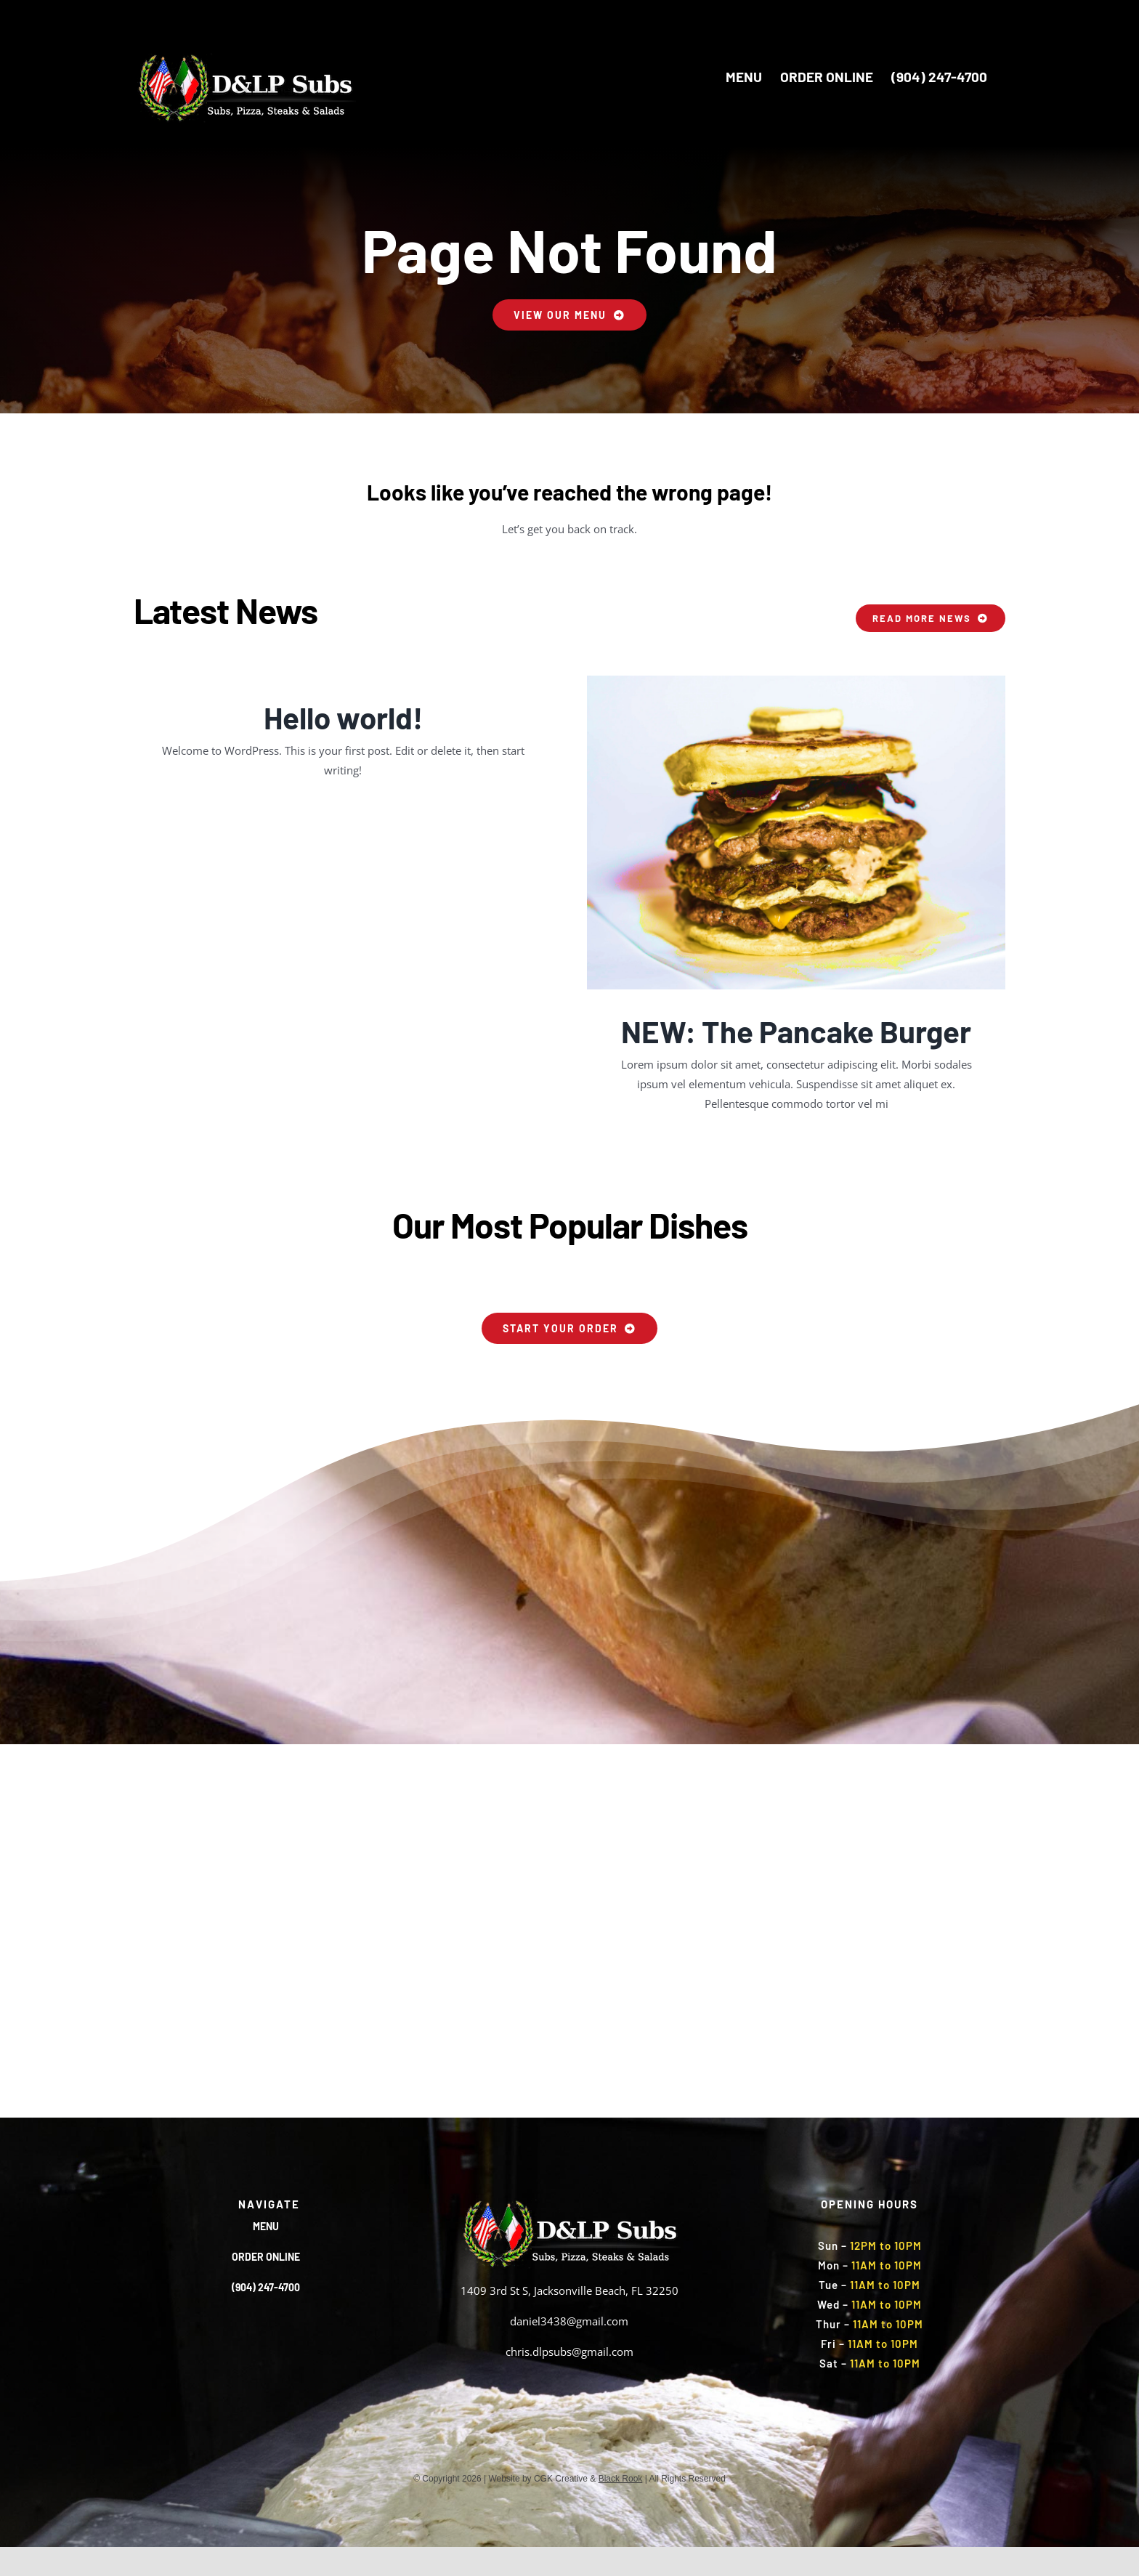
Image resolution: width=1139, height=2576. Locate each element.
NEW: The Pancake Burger (796, 1031)
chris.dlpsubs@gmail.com (569, 2351)
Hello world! (343, 717)
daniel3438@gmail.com (569, 2321)
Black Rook (621, 2479)
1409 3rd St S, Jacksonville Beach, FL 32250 (569, 2290)
